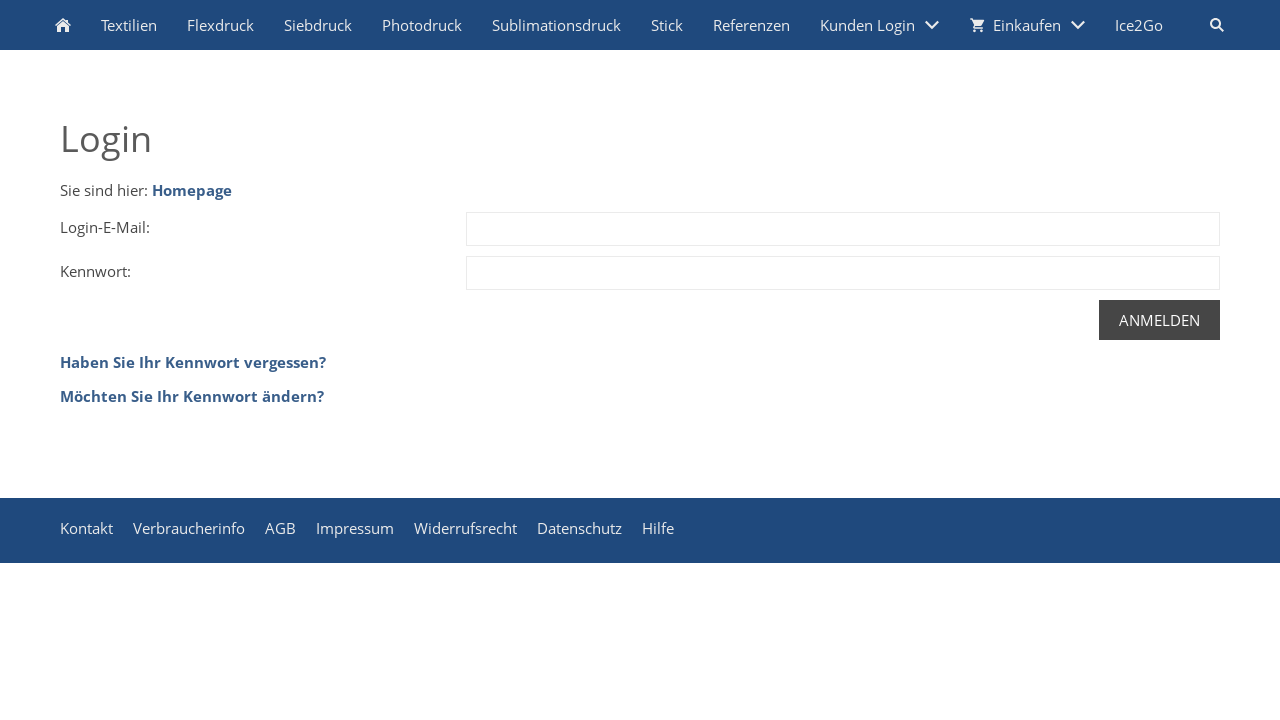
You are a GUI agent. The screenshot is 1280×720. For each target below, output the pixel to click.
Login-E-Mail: (105, 227)
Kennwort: (95, 271)
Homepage (192, 190)
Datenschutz (579, 528)
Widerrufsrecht (465, 528)
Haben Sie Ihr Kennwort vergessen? (193, 362)
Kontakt (86, 528)
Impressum (355, 528)
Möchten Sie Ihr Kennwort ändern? (192, 396)
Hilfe (658, 528)
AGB (280, 528)
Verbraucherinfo (189, 528)
